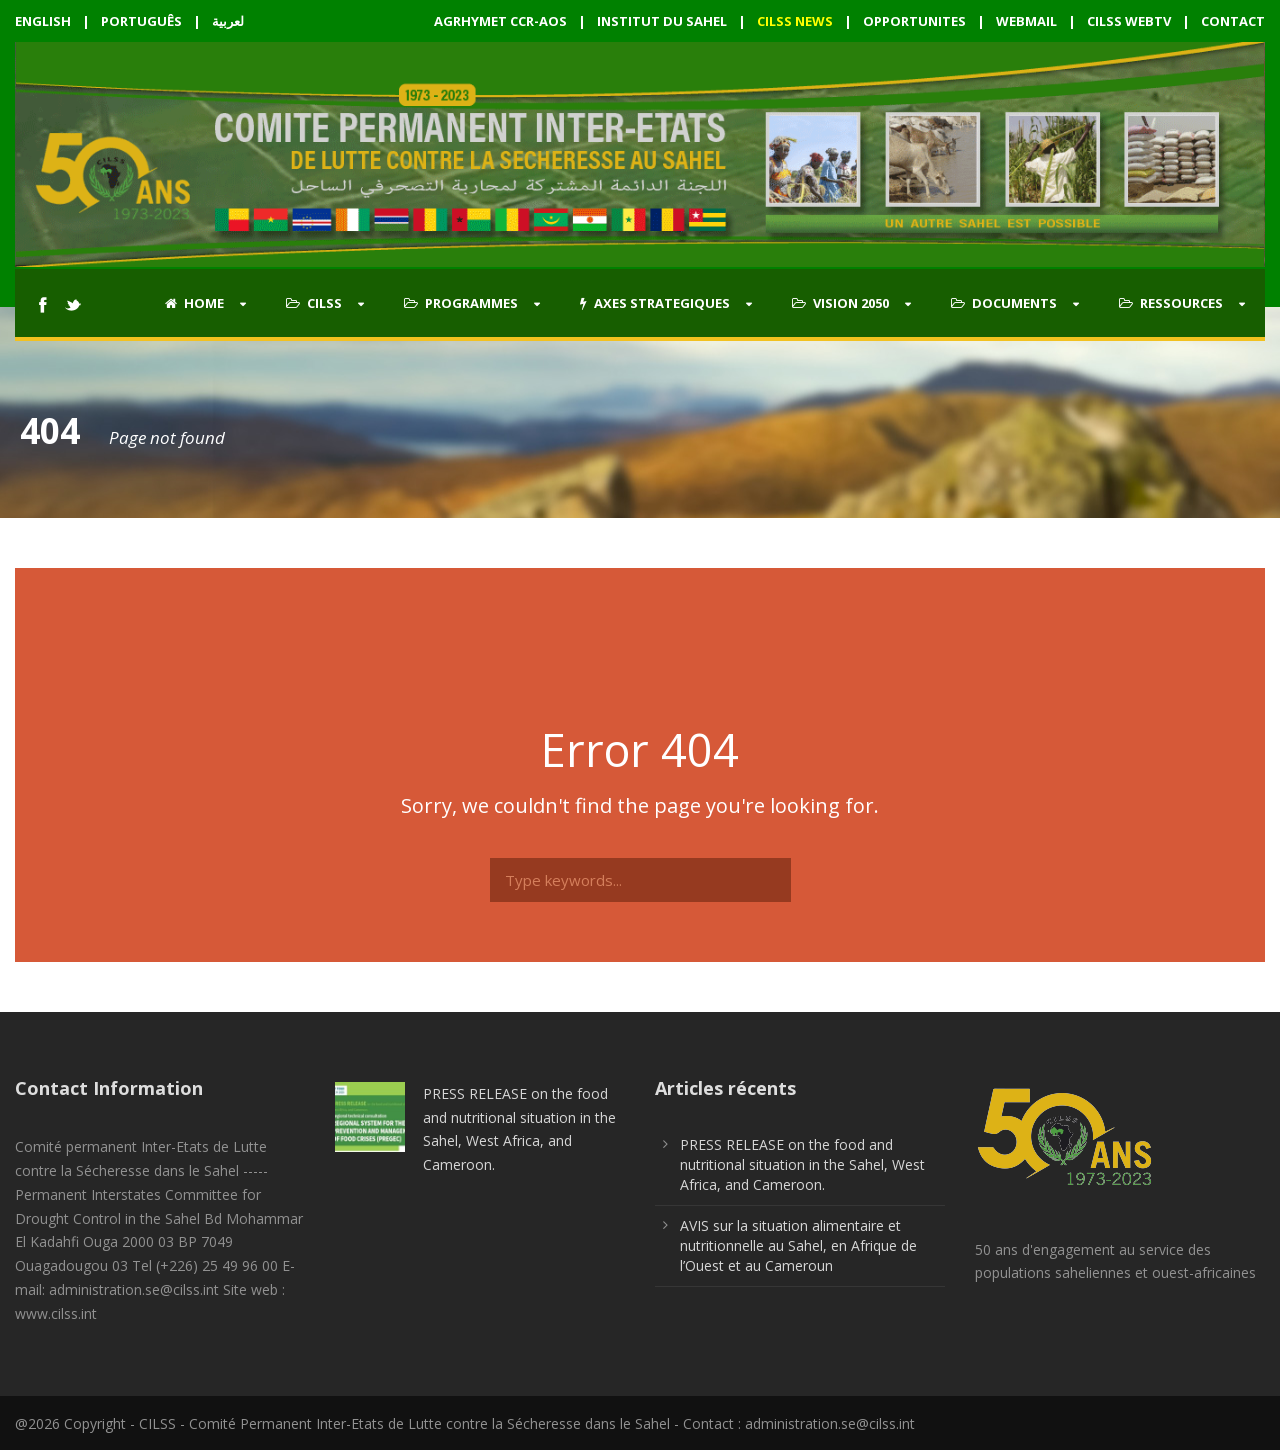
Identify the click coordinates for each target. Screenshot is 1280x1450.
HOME (194, 303)
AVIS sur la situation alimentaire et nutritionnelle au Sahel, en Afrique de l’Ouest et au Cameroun (798, 1245)
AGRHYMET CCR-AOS (502, 21)
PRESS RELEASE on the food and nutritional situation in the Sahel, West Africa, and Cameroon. (802, 1164)
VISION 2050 (840, 303)
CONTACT (1233, 21)
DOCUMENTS (1004, 303)
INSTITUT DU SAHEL (662, 21)
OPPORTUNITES (914, 21)
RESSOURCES (1171, 303)
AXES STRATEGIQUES (655, 303)
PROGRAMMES (461, 303)
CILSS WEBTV (1129, 21)
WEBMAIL (1026, 21)
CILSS (314, 303)
